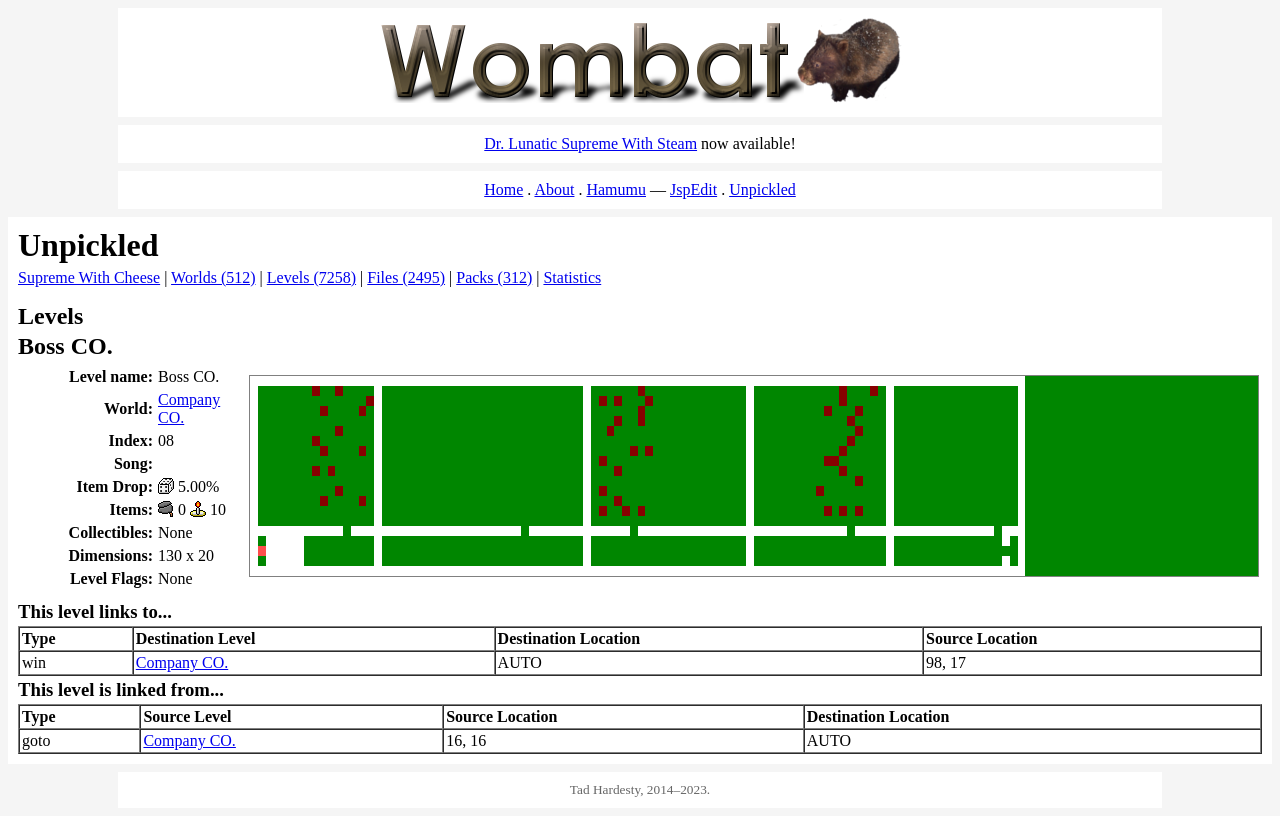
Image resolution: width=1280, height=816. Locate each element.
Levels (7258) (311, 277)
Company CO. (182, 662)
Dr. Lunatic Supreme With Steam (590, 143)
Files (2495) (406, 277)
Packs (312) (494, 277)
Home (503, 189)
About (554, 189)
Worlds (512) (213, 277)
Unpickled (762, 189)
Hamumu (616, 189)
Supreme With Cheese (89, 277)
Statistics (572, 277)
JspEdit (693, 189)
